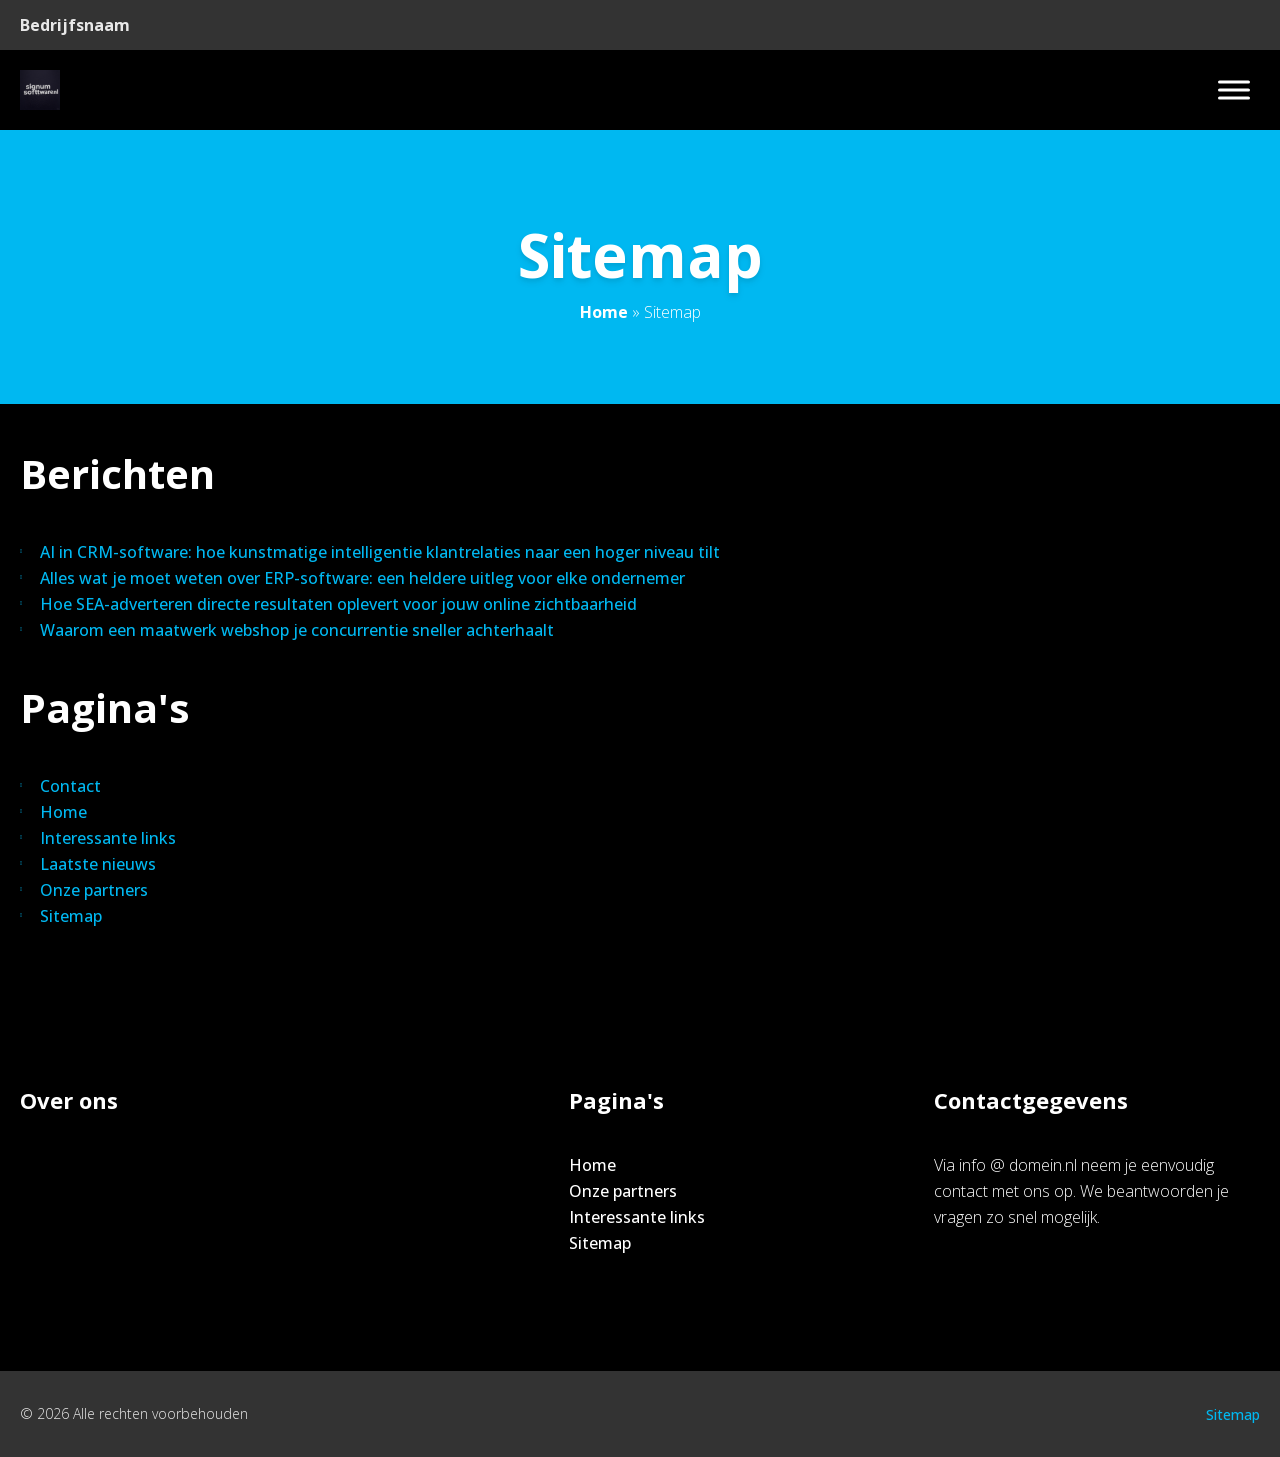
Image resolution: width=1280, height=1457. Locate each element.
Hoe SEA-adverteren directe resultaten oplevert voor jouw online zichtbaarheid (338, 604)
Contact (70, 786)
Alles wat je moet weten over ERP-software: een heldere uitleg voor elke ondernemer (362, 578)
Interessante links (108, 838)
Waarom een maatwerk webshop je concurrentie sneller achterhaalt (297, 630)
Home (604, 312)
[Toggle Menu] (1234, 89)
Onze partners (94, 890)
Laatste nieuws (98, 864)
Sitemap (71, 916)
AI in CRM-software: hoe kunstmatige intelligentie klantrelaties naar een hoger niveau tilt (380, 552)
